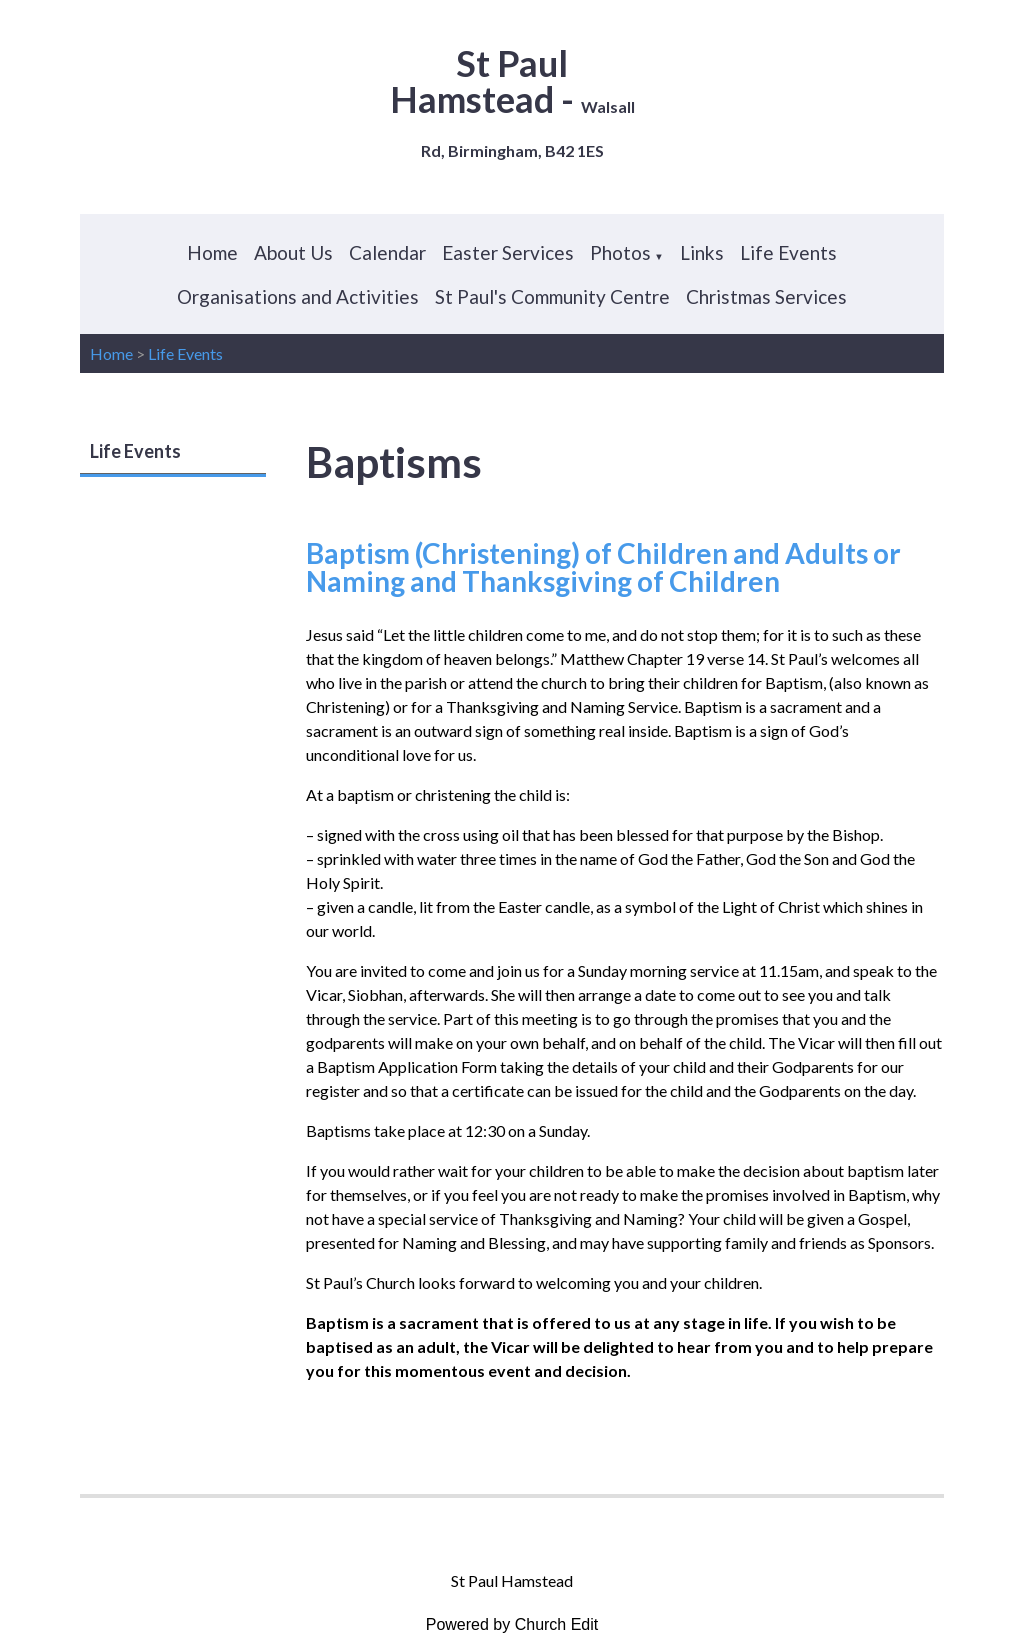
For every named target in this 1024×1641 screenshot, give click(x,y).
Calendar (387, 252)
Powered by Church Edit (512, 1624)
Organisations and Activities (298, 296)
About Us (293, 252)
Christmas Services (766, 296)
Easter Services (508, 252)
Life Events (788, 252)
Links (702, 252)
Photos (620, 252)
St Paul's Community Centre (552, 296)
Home (212, 252)
